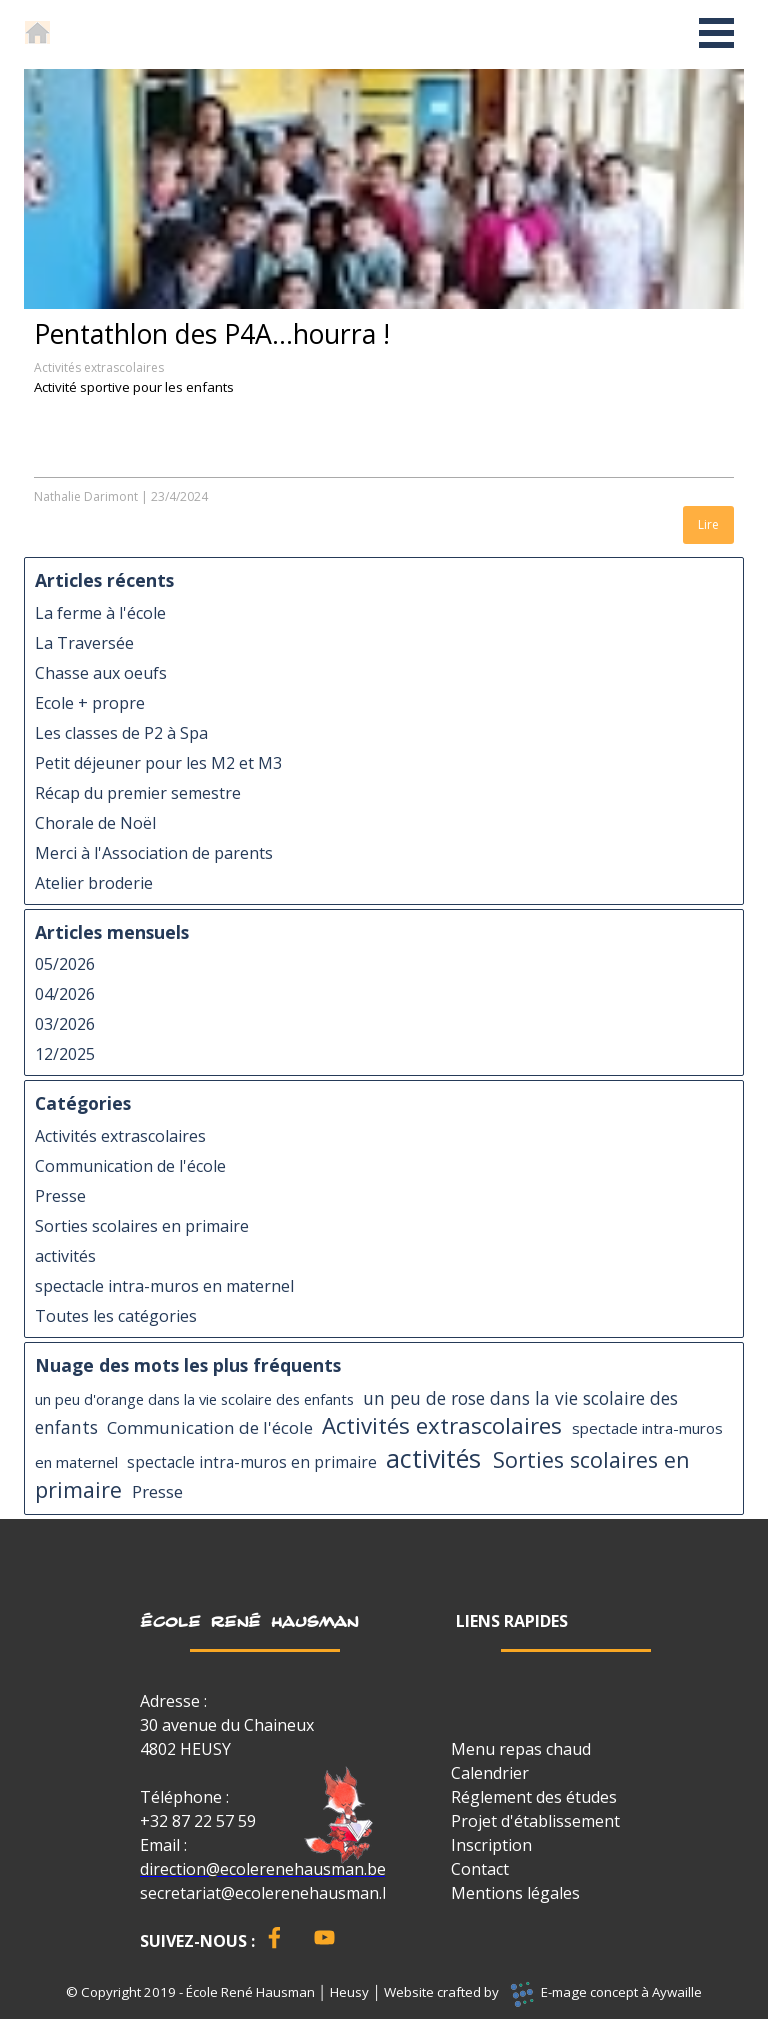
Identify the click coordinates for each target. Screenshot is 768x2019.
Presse (60, 1196)
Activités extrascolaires (99, 367)
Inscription (491, 1845)
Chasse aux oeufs (101, 673)
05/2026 (65, 964)
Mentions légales (515, 1893)
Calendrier (490, 1773)
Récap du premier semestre (138, 793)
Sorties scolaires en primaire (142, 1226)
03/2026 (65, 1024)
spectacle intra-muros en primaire (252, 1462)
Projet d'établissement (535, 1821)
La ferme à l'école (100, 613)
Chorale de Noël (95, 823)
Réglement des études (534, 1797)
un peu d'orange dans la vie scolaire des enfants (194, 1399)
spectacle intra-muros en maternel (164, 1286)
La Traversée (84, 643)
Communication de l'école (130, 1166)
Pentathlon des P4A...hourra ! (212, 334)
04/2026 (65, 994)
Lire (708, 524)
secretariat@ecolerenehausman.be (270, 1893)
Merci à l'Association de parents (154, 853)
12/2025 (65, 1054)
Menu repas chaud (521, 1749)
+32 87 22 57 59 (198, 1821)
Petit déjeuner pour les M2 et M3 (158, 763)
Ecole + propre (90, 703)
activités (65, 1256)
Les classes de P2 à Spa (121, 733)
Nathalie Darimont (86, 496)
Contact (480, 1869)
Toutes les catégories (116, 1316)
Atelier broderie (94, 883)
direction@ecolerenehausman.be (263, 1869)
